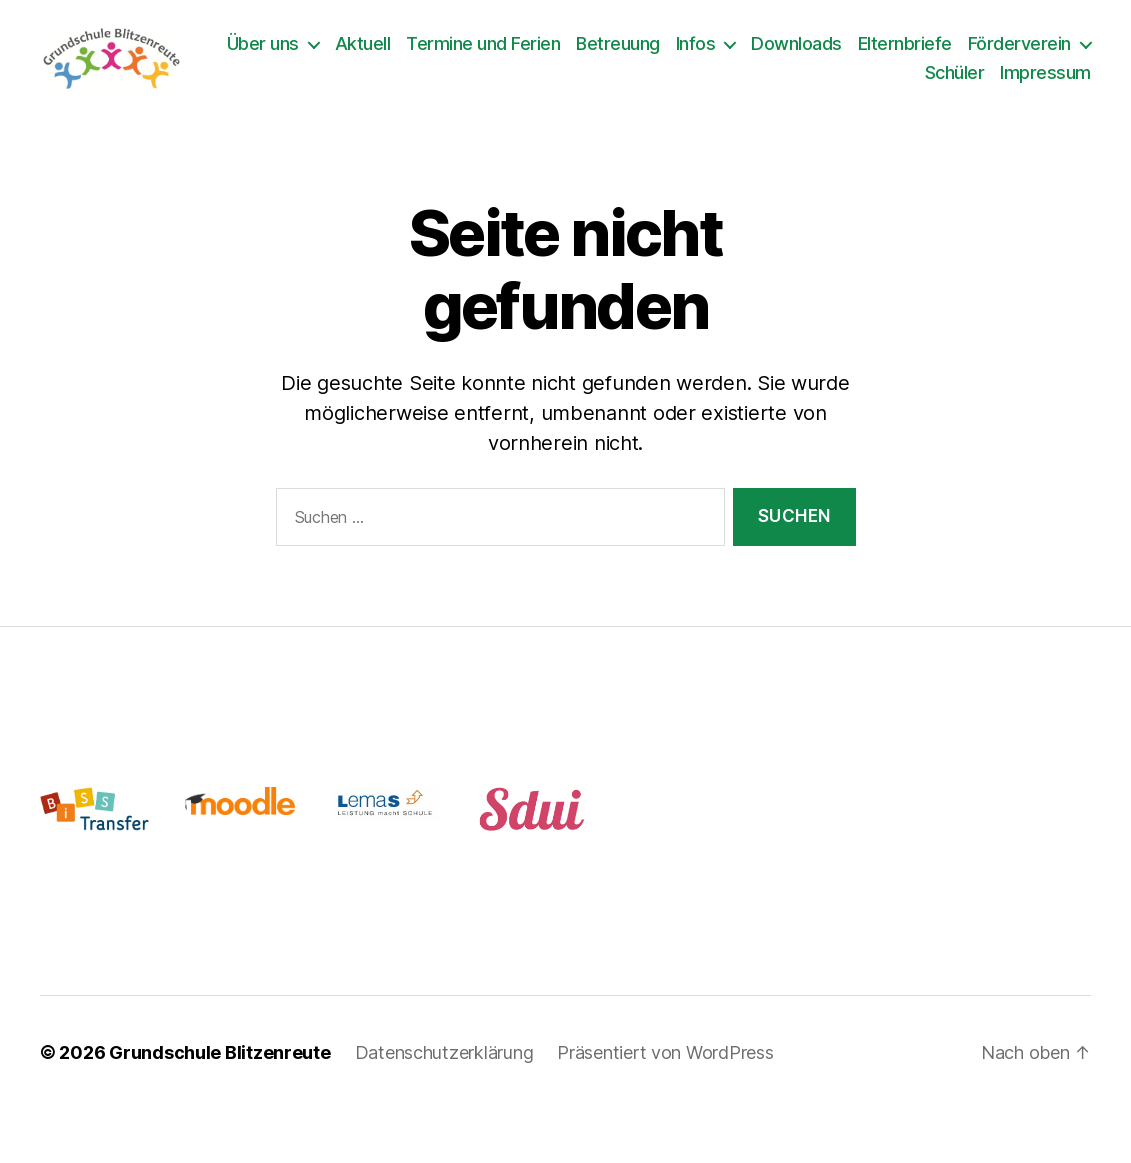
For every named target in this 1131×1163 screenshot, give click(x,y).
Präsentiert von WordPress (665, 1064)
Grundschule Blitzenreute (220, 1064)
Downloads (935, 49)
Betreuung (757, 49)
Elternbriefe (1044, 49)
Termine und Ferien (622, 49)
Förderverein (837, 78)
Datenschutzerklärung (444, 1064)
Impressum (1045, 78)
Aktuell (502, 49)
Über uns (402, 49)
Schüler (955, 78)
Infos (835, 49)
